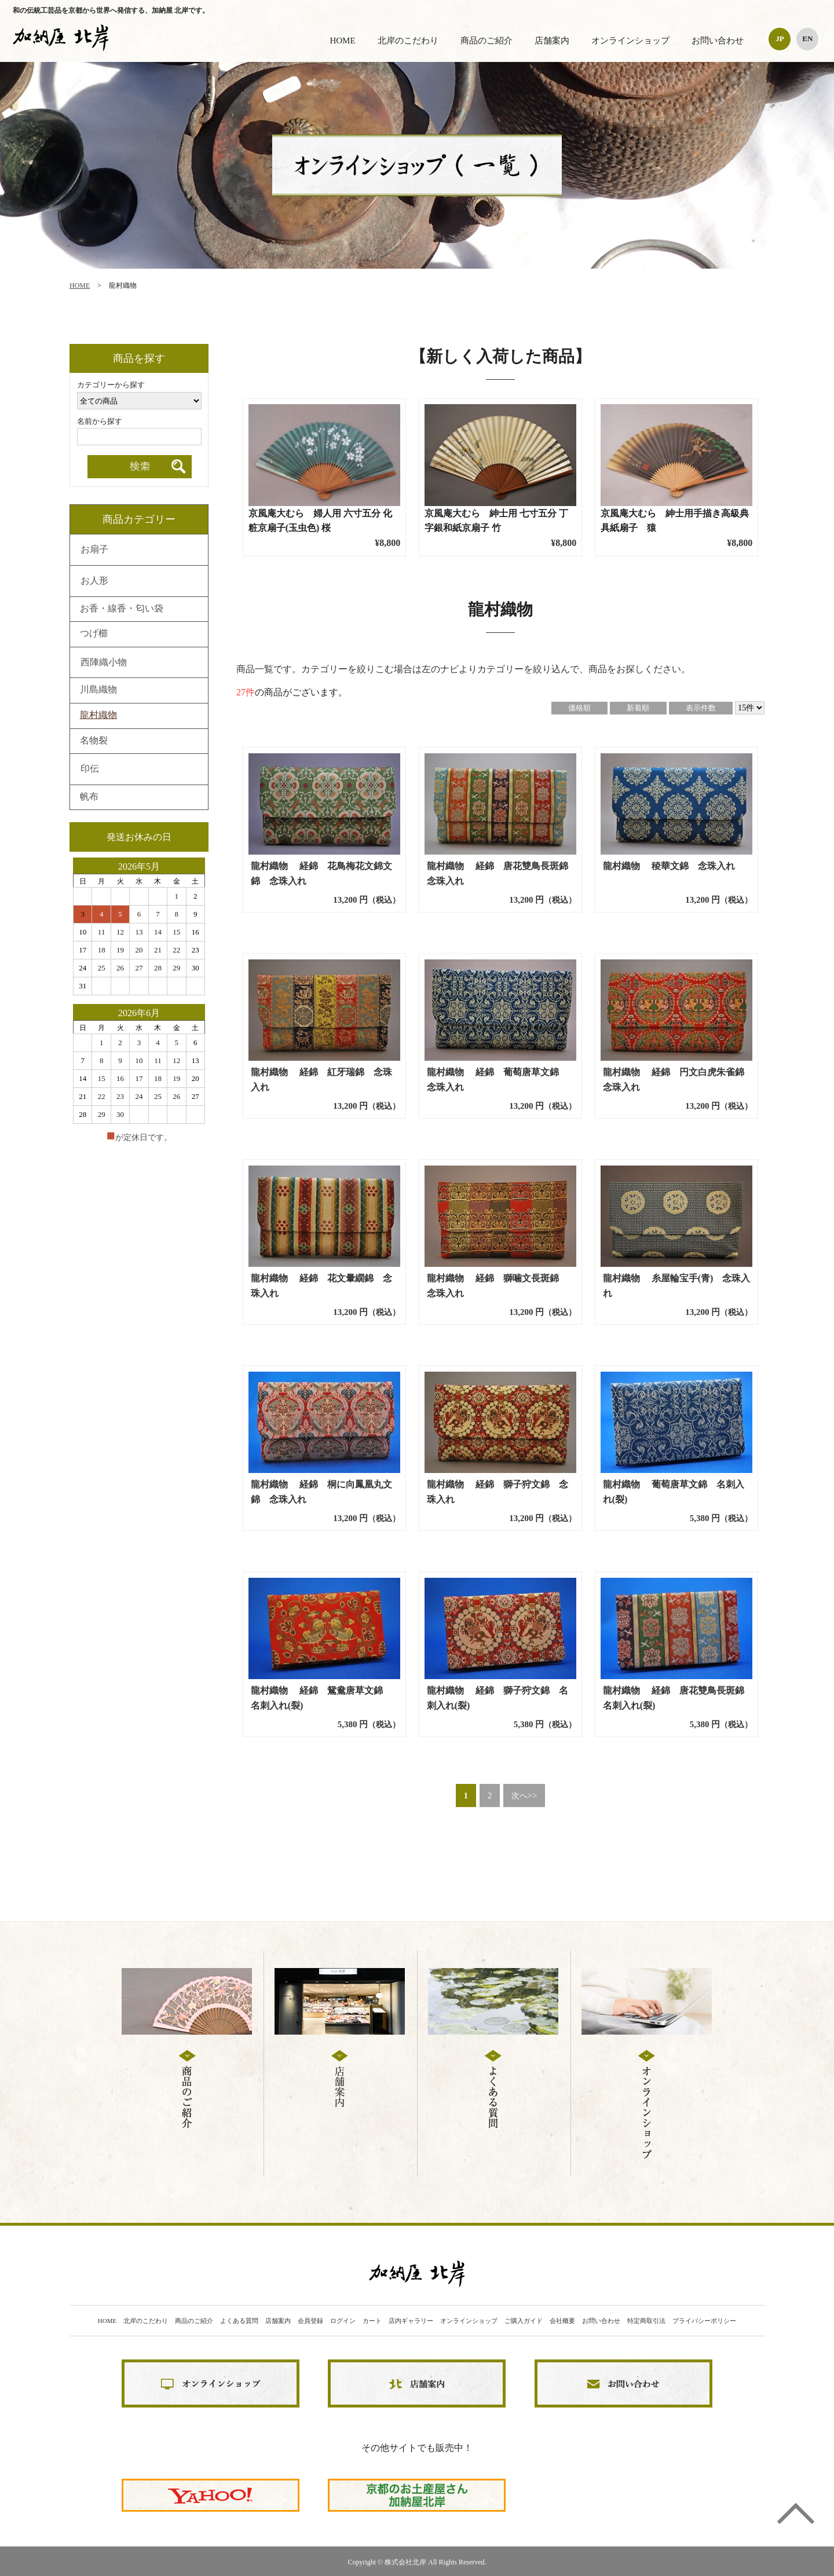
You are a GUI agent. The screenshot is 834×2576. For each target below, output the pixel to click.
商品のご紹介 (486, 40)
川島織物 (98, 690)
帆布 (89, 797)
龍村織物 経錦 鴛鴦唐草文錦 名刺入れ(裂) (321, 1697)
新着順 (638, 708)
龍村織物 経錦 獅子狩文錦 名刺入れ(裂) (497, 1697)
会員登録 (310, 2321)
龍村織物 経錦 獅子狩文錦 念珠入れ (497, 1491)
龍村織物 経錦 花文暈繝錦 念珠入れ (321, 1285)
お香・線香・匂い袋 (121, 609)
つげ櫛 (94, 634)
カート (372, 2321)
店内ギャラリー (411, 2321)
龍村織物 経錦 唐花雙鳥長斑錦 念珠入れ (502, 873)
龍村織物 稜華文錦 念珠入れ (669, 866)
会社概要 (562, 2321)
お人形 (94, 581)
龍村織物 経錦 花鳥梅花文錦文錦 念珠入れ (321, 873)
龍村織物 (98, 716)
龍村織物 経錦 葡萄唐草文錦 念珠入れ (497, 1079)
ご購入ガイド (523, 2321)
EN (807, 38)
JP (780, 38)
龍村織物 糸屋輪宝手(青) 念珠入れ (677, 1285)
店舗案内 (552, 40)
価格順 (579, 708)
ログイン (343, 2321)
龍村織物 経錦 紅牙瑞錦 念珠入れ (321, 1079)
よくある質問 (239, 2321)
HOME (342, 40)
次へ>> (524, 1795)
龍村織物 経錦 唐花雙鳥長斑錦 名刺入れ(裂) (678, 1697)
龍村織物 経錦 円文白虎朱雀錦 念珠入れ (678, 1079)
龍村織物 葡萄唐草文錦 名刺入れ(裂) (673, 1491)
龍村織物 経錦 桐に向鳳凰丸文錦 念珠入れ (321, 1491)
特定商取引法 (646, 2321)
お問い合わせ (718, 40)
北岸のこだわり (408, 40)
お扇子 (94, 550)
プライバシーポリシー (704, 2321)
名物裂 (94, 741)
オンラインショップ (630, 40)
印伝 (90, 769)
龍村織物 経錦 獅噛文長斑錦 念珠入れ (497, 1285)
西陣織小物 (104, 663)
